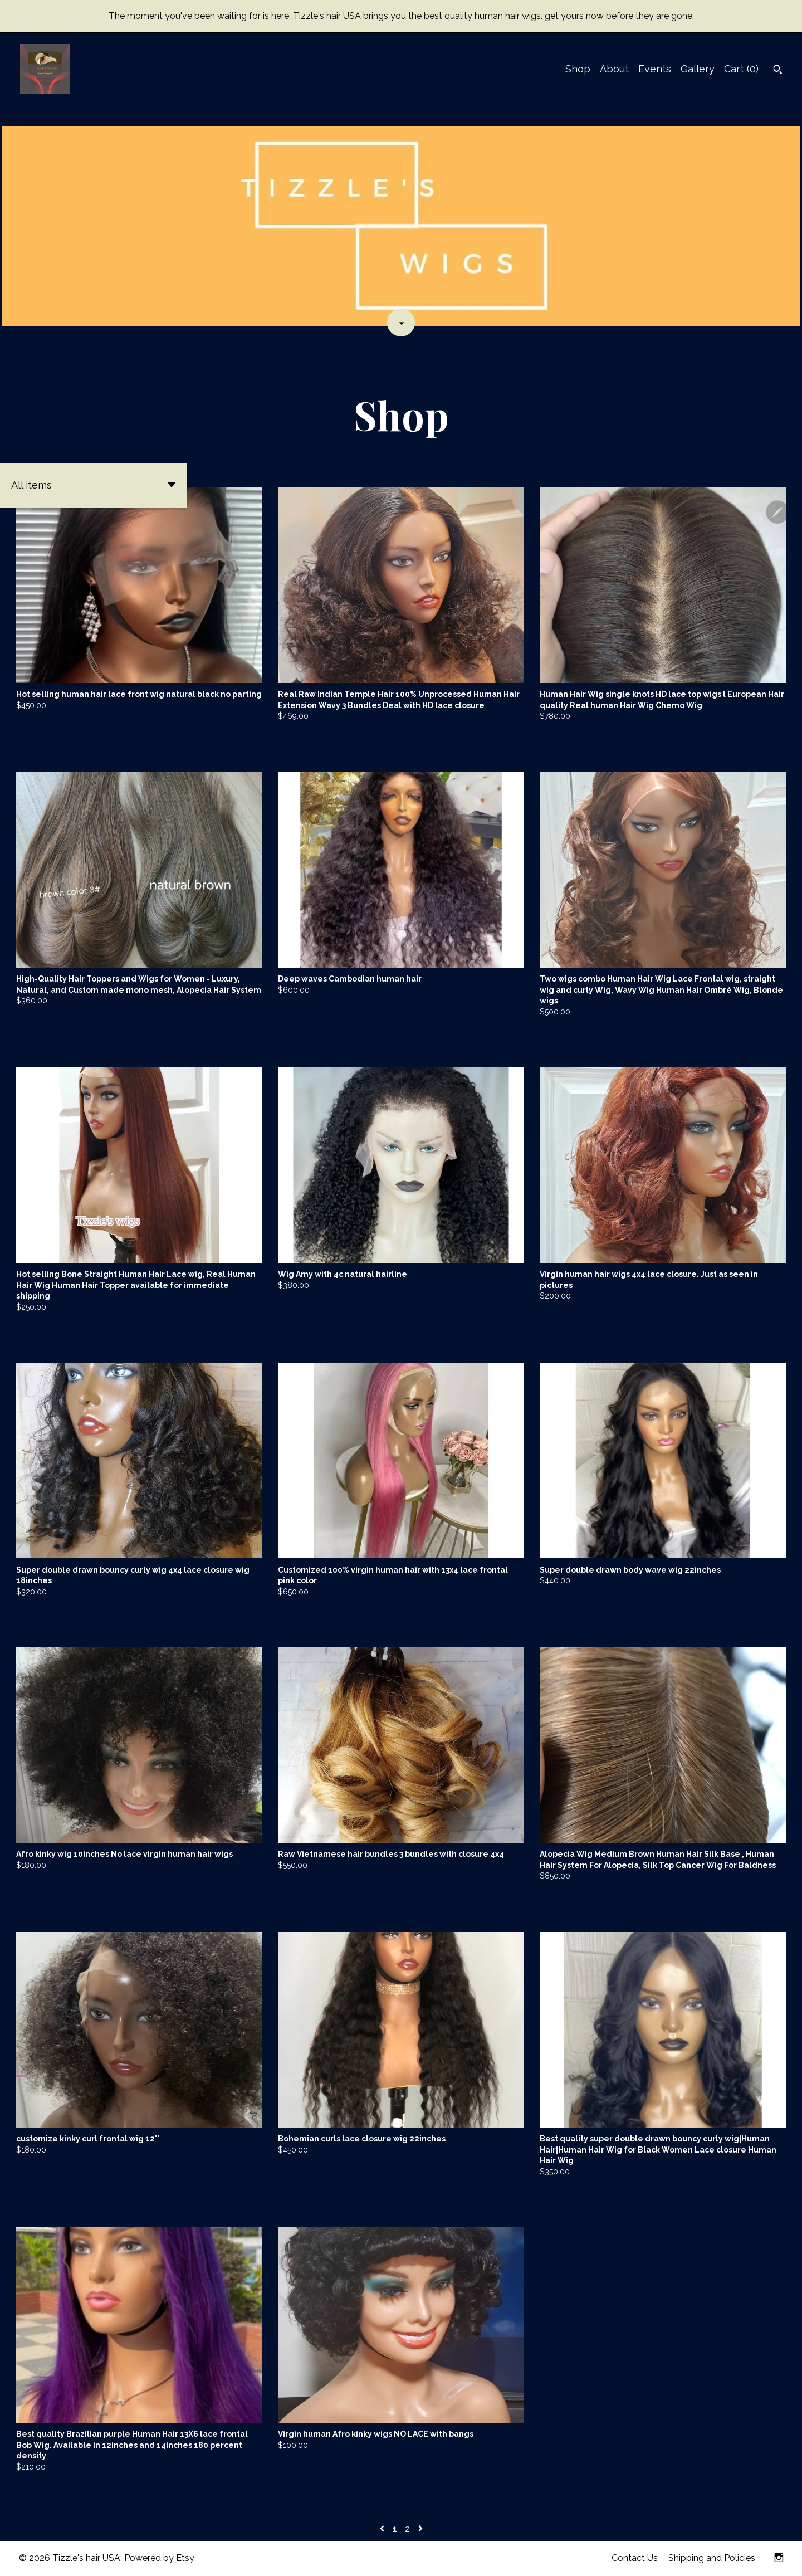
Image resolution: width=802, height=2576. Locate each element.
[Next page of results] (420, 2529)
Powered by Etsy (159, 2558)
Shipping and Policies (711, 2558)
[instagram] (779, 2558)
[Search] (778, 71)
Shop (577, 69)
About (614, 69)
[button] (93, 485)
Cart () (741, 69)
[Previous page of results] (383, 2529)
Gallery (698, 69)
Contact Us (635, 2558)
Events (654, 69)
